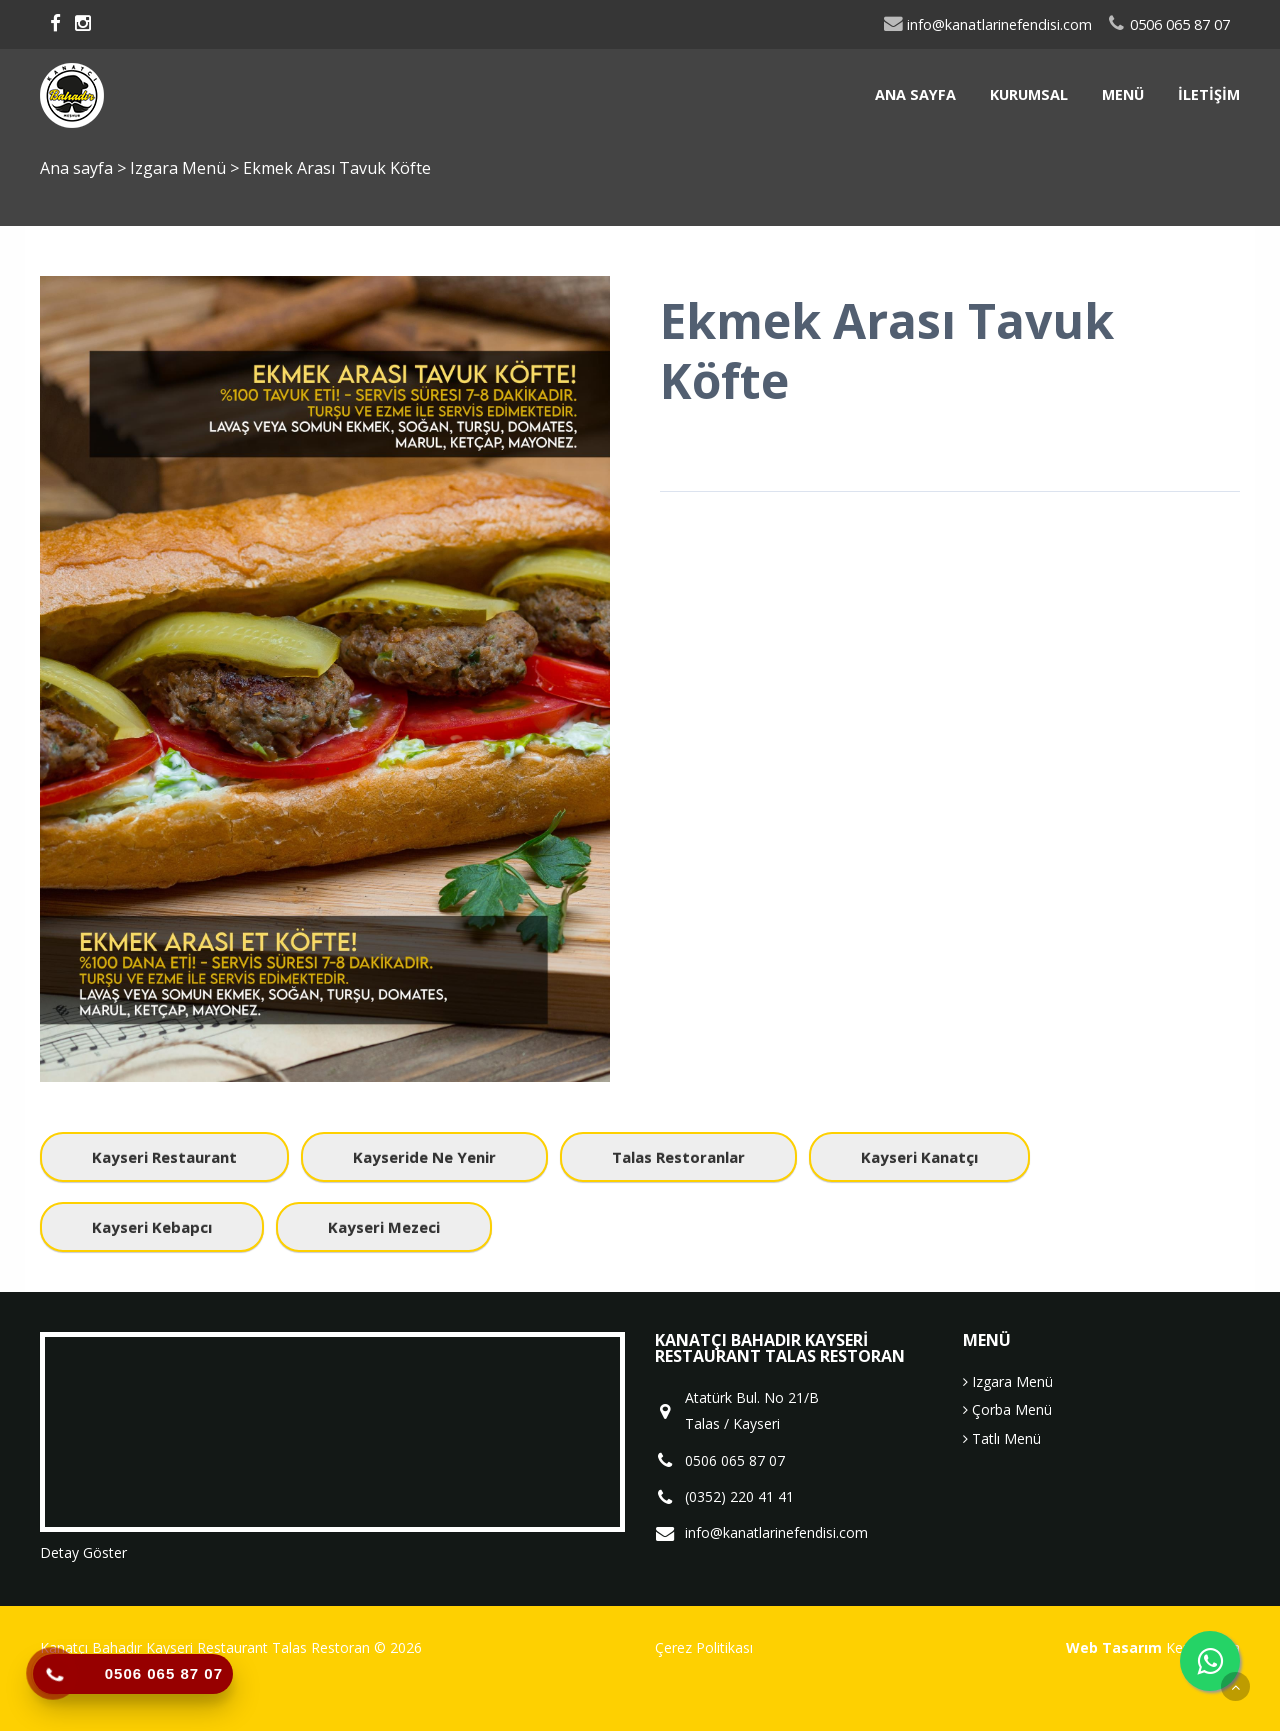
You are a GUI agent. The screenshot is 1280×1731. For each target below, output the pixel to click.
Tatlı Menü (1002, 1438)
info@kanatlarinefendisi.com (987, 24)
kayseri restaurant (164, 1157)
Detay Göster (83, 1552)
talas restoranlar (678, 1157)
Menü (1123, 94)
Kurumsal (1029, 94)
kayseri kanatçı (919, 1157)
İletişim (1209, 94)
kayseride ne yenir (424, 1157)
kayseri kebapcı (152, 1227)
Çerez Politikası (704, 1647)
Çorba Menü (1007, 1409)
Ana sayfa (915, 94)
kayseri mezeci (384, 1227)
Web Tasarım (1114, 1647)
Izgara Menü (180, 168)
